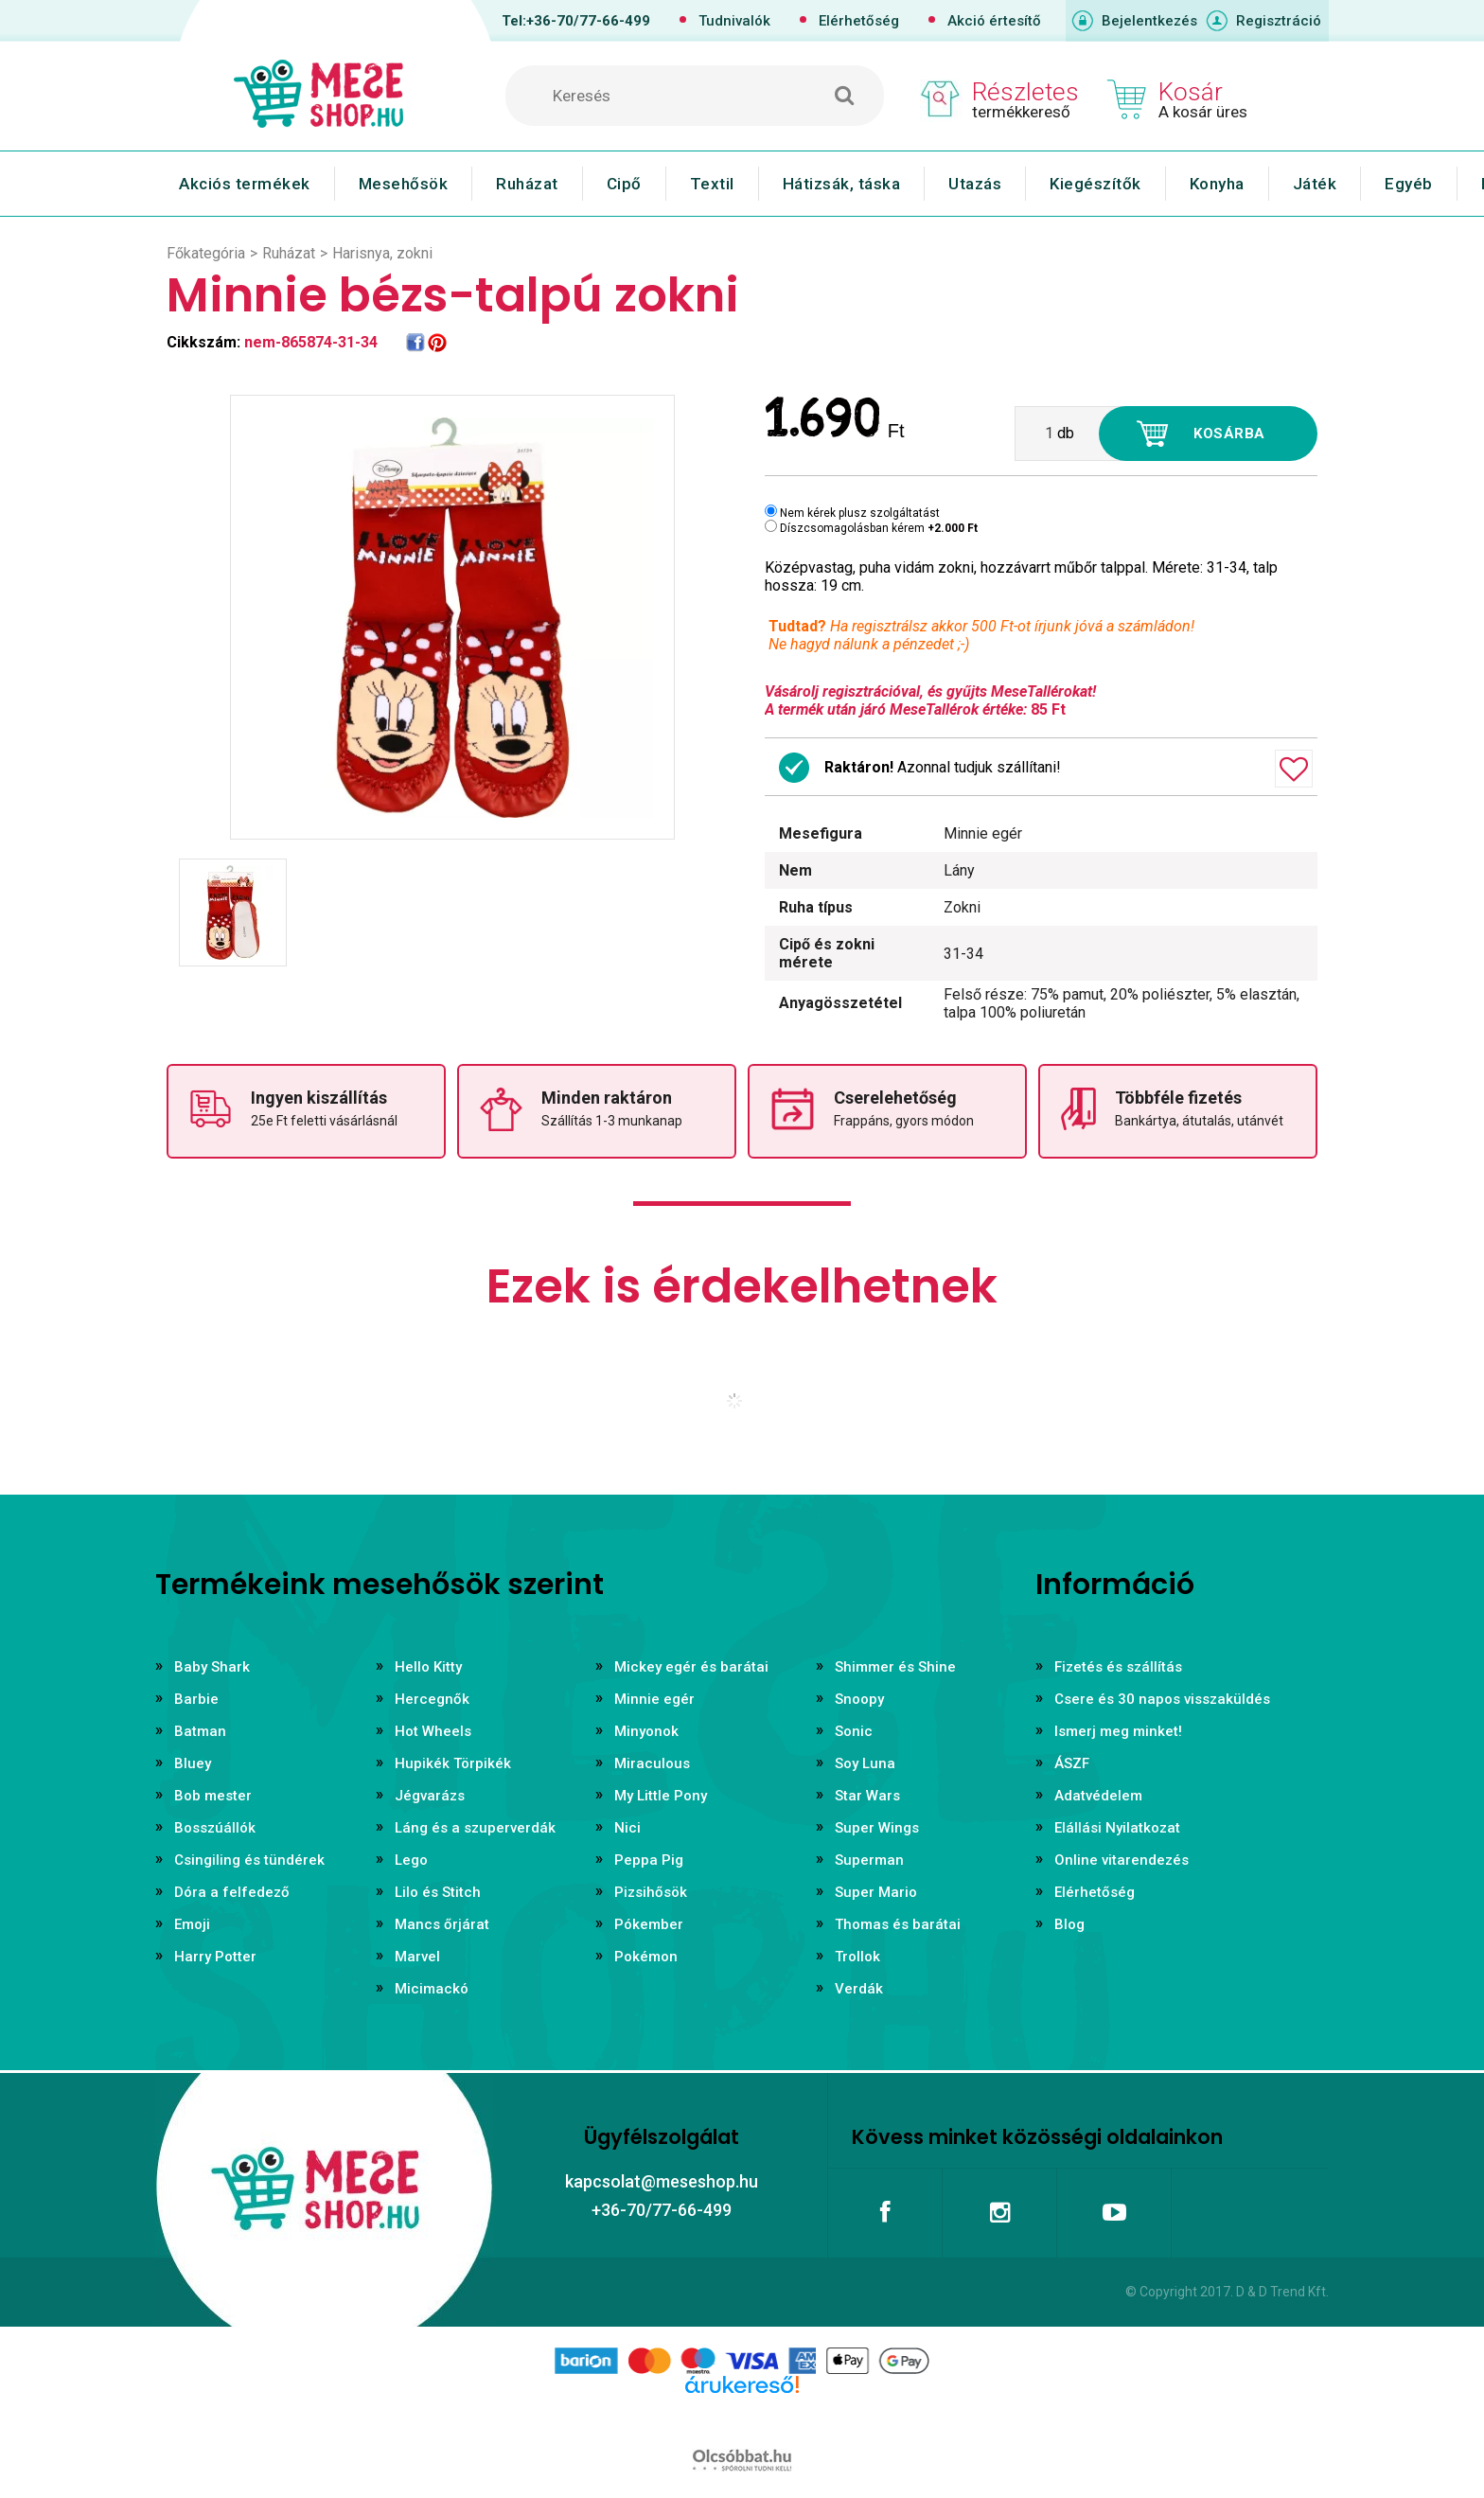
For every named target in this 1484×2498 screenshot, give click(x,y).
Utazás (974, 183)
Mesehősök (404, 183)
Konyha (1217, 183)
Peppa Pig (648, 1860)
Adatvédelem (1098, 1795)
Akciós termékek (244, 183)
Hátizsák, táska (842, 183)
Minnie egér (654, 1699)
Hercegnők (432, 1699)
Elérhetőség (859, 20)
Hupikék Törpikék (453, 1763)
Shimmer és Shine (895, 1666)
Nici (627, 1827)
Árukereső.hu (741, 2414)
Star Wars (867, 1795)
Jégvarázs (430, 1795)
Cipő (624, 183)
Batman (200, 1731)
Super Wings (877, 1827)
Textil (712, 183)
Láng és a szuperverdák (475, 1827)
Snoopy (859, 1699)
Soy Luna (865, 1763)
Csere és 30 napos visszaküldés (1162, 1699)
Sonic (854, 1731)
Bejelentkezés (1149, 20)
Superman (869, 1860)
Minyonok (646, 1731)
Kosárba (1229, 433)
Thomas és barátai (898, 1924)
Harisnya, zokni (382, 253)
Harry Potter (215, 1956)
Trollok (857, 1956)
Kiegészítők (1095, 183)
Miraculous (652, 1763)
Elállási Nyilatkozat (1117, 1827)
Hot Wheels (433, 1731)
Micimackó (431, 1988)
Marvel (417, 1956)
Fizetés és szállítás (1118, 1666)
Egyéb (1409, 183)
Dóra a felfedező (232, 1892)
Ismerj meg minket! (1118, 1731)
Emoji (192, 1924)
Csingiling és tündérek (249, 1860)
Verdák (859, 1988)
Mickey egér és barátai (691, 1666)
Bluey (192, 1763)
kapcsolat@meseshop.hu (661, 2181)
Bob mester (213, 1795)
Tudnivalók (734, 20)
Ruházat (527, 183)
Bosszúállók (215, 1827)
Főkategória (206, 253)
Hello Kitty (428, 1666)
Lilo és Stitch (438, 1892)
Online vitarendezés (1121, 1860)
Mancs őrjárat (442, 1924)
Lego (411, 1860)
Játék (1315, 183)
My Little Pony (660, 1795)
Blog (1069, 1924)
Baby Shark (212, 1666)
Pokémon (646, 1956)
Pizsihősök (650, 1892)
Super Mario (876, 1892)
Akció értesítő (994, 20)
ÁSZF (1071, 1763)
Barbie (196, 1699)
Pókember (648, 1924)
